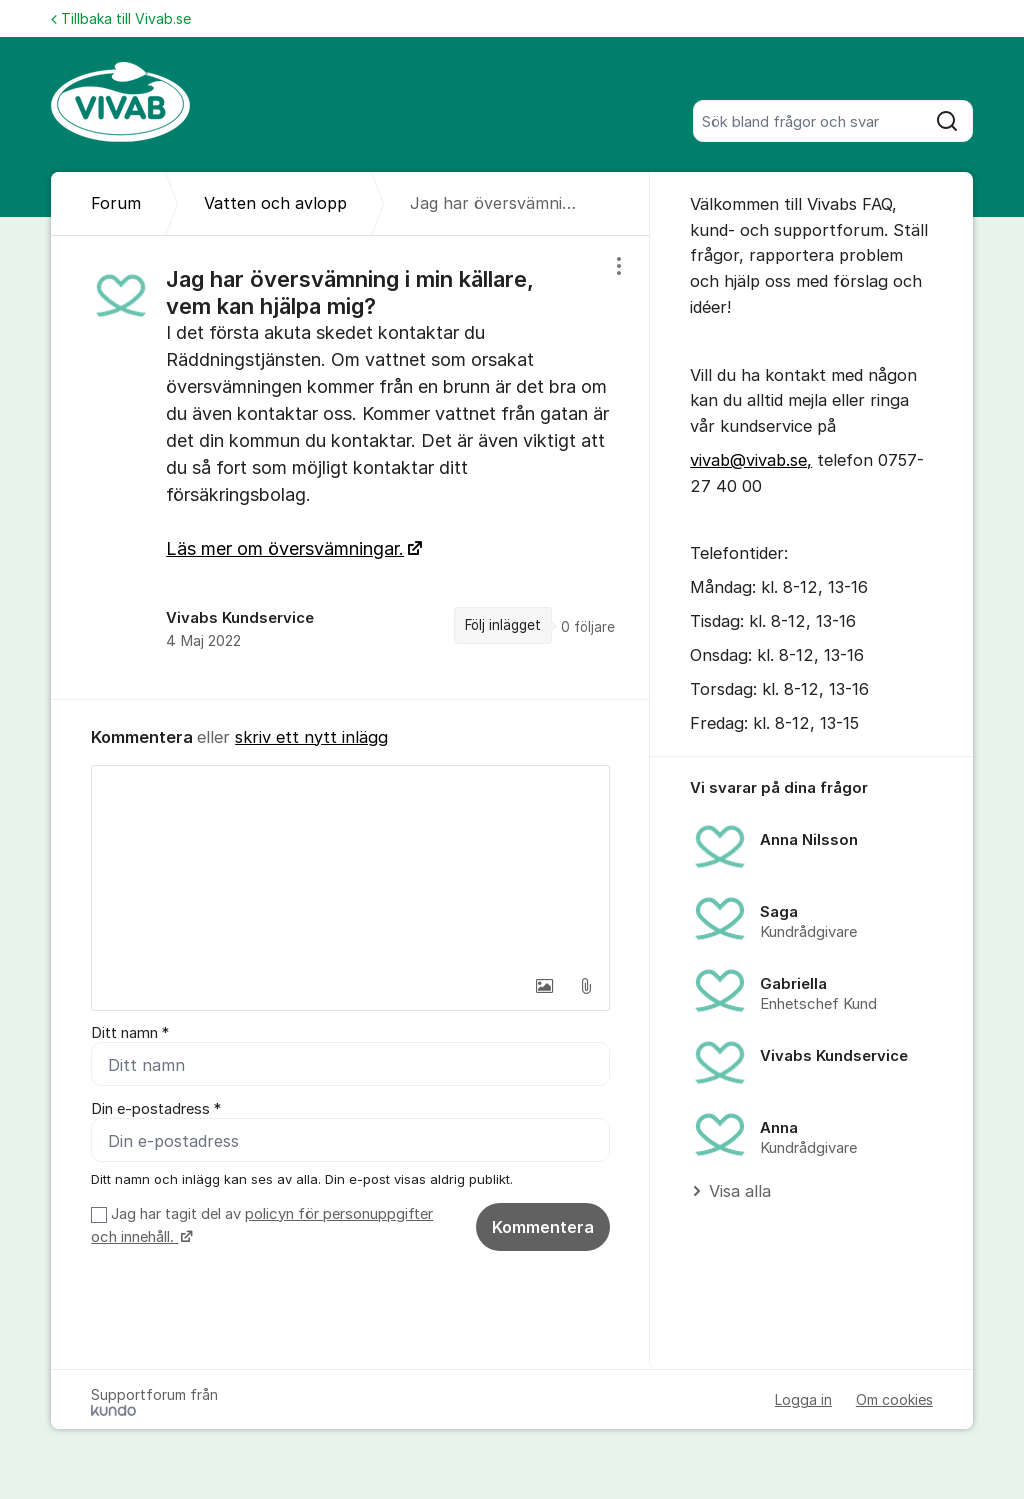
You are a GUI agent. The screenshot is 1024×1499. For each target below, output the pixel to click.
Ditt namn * (130, 1033)
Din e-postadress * (156, 1109)
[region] (350, 467)
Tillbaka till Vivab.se (121, 18)
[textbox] (350, 866)
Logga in (803, 1399)
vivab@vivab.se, (751, 460)
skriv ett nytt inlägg (311, 737)
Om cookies (894, 1399)
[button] (544, 986)
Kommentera (543, 1227)
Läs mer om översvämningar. (285, 548)
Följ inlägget (503, 625)
